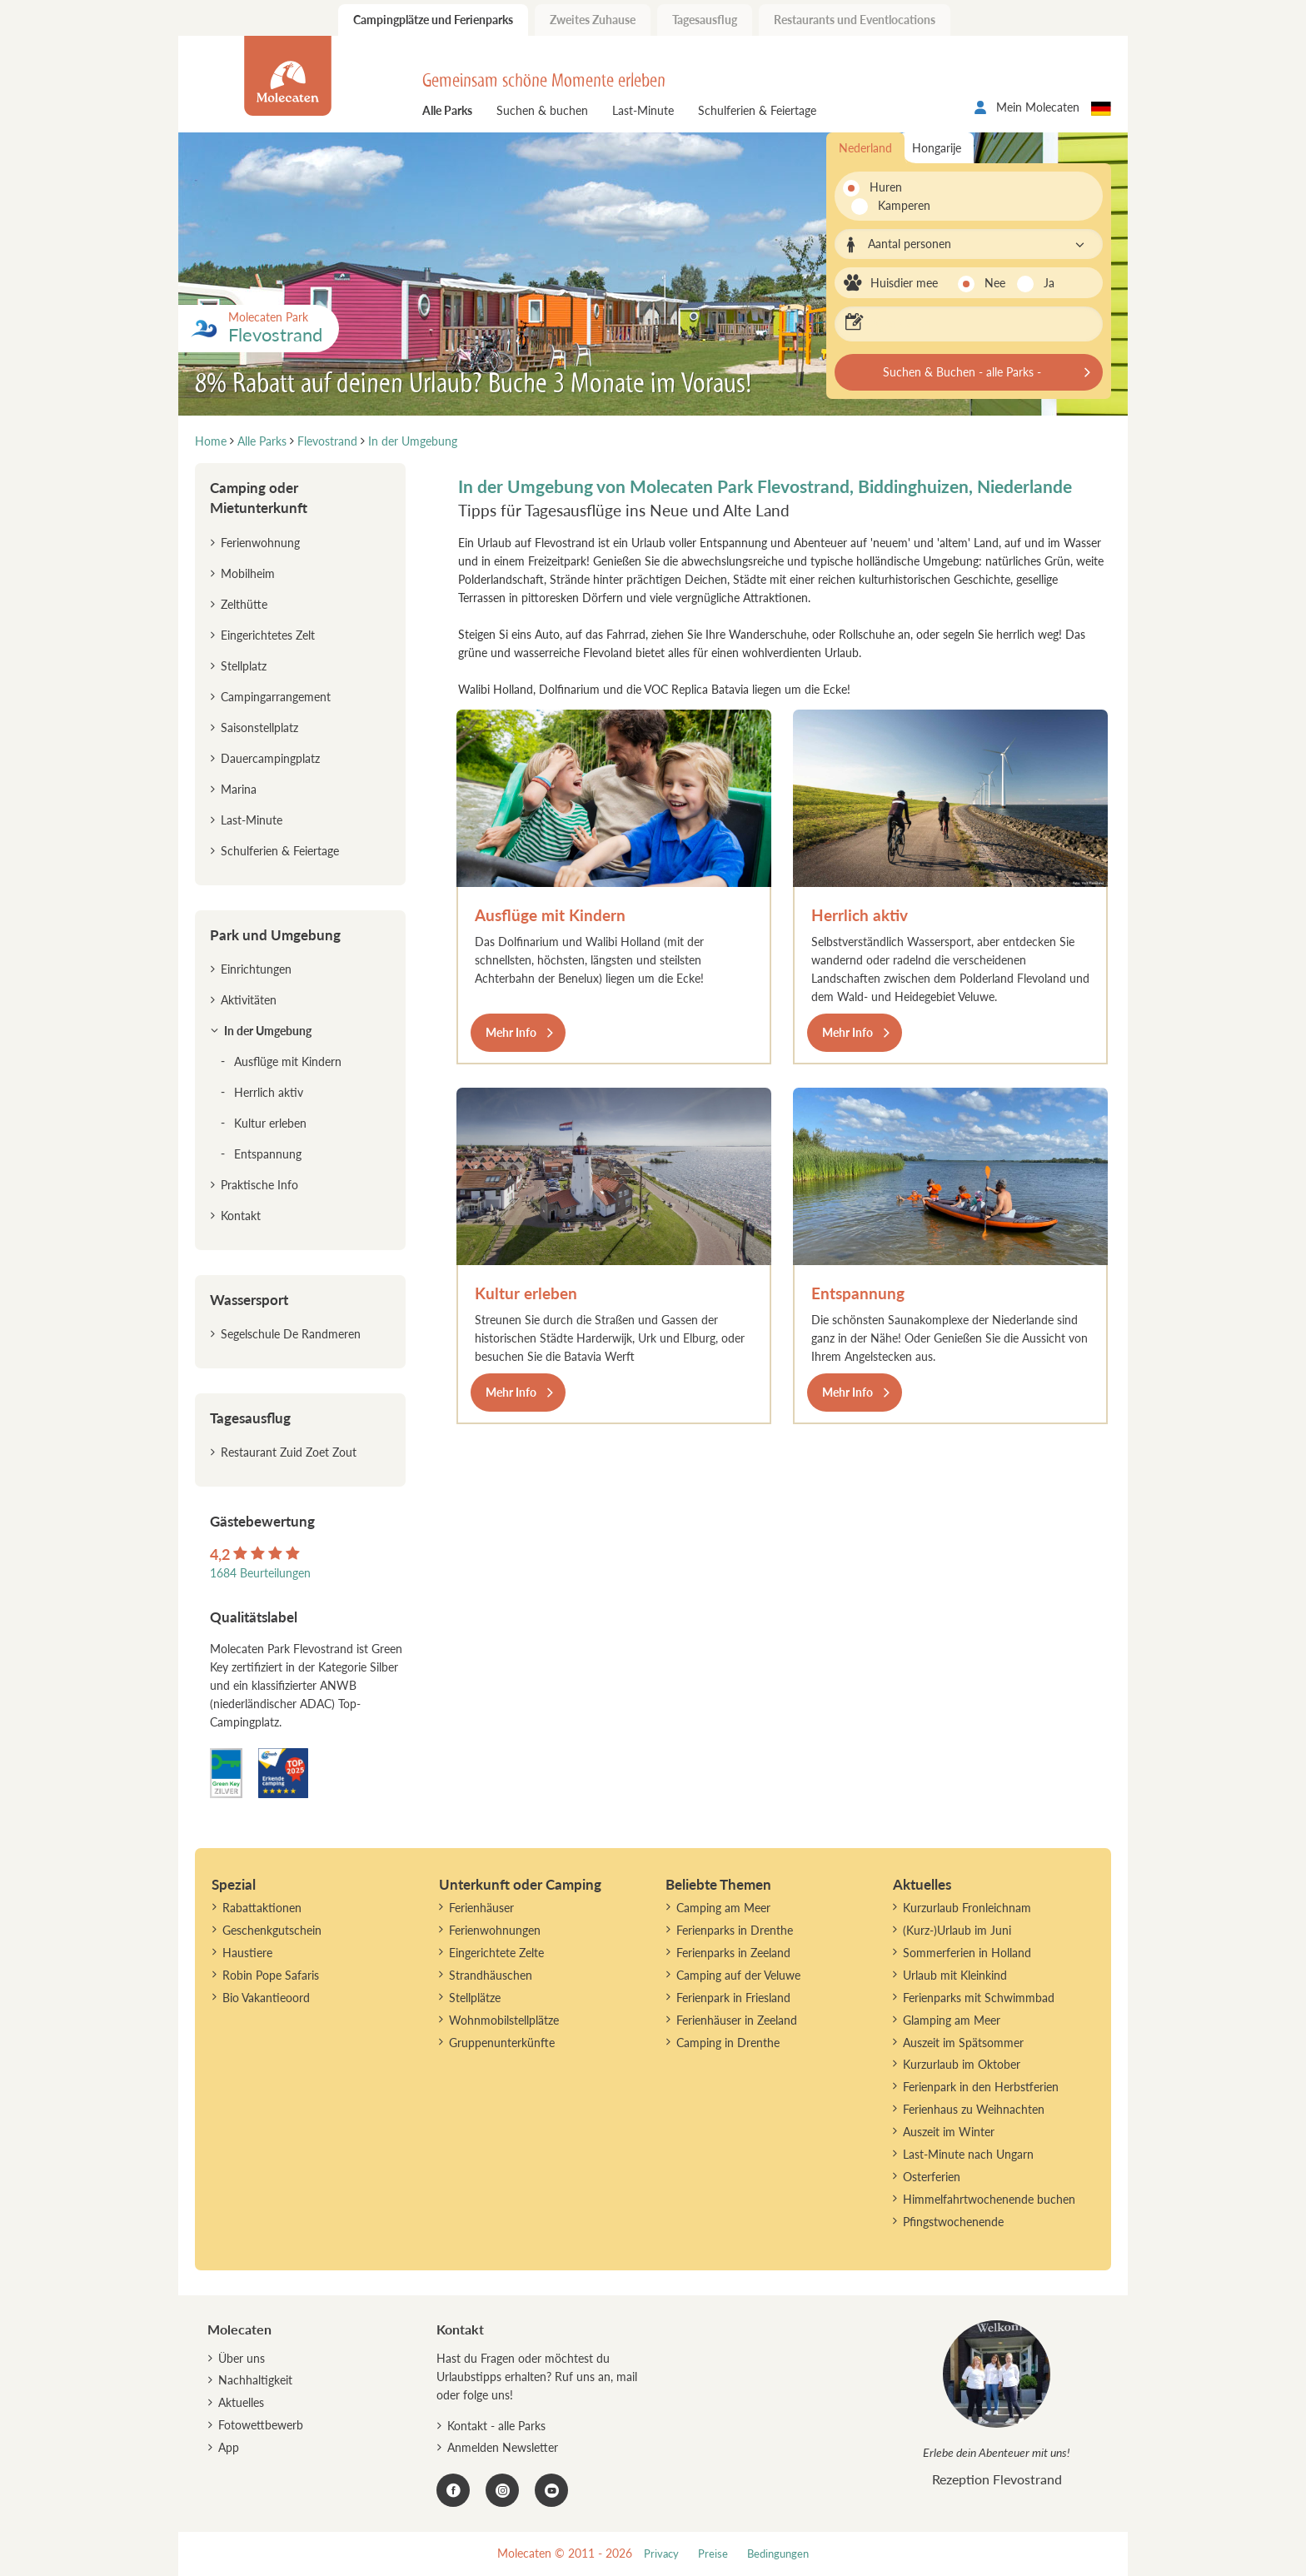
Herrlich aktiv (859, 914)
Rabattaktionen (262, 1908)
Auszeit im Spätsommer (963, 2042)
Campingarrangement (276, 697)
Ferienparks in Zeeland (733, 1953)
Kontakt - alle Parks (496, 2426)
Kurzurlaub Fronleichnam (967, 1908)
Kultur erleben (526, 1293)
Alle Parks (447, 110)
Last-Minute (643, 110)
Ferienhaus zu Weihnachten (973, 2109)
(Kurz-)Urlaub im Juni (957, 1930)
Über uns (241, 2358)
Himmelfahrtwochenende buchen (989, 2199)
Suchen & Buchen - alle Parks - (962, 372)
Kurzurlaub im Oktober (961, 2064)
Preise (713, 2554)
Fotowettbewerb (260, 2425)
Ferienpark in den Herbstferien (981, 2087)
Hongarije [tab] (936, 148)
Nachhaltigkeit (255, 2380)
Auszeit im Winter (948, 2132)
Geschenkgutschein (272, 1930)
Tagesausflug (704, 19)
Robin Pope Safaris (270, 1975)
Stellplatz (244, 666)
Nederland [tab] (865, 148)
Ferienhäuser (481, 1908)
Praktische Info (259, 1185)
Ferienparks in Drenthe (734, 1930)
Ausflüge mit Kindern (550, 914)
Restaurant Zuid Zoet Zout (288, 1452)
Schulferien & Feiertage (757, 110)
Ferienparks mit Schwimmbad (978, 1998)
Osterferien (931, 2177)
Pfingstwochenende (953, 2222)
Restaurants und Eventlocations (854, 19)
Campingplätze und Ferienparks (433, 19)
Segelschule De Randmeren (291, 1334)
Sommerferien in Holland (967, 1953)
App (228, 2447)
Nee (994, 283)
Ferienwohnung (260, 543)
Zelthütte (244, 604)
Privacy (661, 2554)
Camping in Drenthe (728, 2042)
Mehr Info (511, 1032)
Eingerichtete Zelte (496, 1953)
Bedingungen (778, 2554)
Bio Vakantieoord (266, 1998)
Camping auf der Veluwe (738, 1975)
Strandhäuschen (490, 1975)
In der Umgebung (268, 1031)
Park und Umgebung (275, 935)
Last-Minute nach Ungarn (968, 2154)
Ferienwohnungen (495, 1930)
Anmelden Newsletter (502, 2447)
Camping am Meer (723, 1908)
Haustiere (247, 1953)
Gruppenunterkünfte (502, 2042)
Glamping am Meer (951, 2020)
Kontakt (241, 1215)
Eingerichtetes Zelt (268, 635)
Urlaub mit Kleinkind (955, 1975)
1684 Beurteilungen (260, 1573)
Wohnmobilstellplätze (504, 2020)
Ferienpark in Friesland (733, 1998)
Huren (886, 187)
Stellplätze (475, 1998)
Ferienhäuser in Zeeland (736, 2020)
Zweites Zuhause (593, 19)
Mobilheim (248, 573)
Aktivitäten (249, 1000)
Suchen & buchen (542, 110)
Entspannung (858, 1293)
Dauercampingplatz (270, 758)
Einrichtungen (256, 969)
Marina (239, 789)
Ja (1049, 283)
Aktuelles (241, 2402)
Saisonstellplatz (259, 727)
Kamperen (894, 205)
